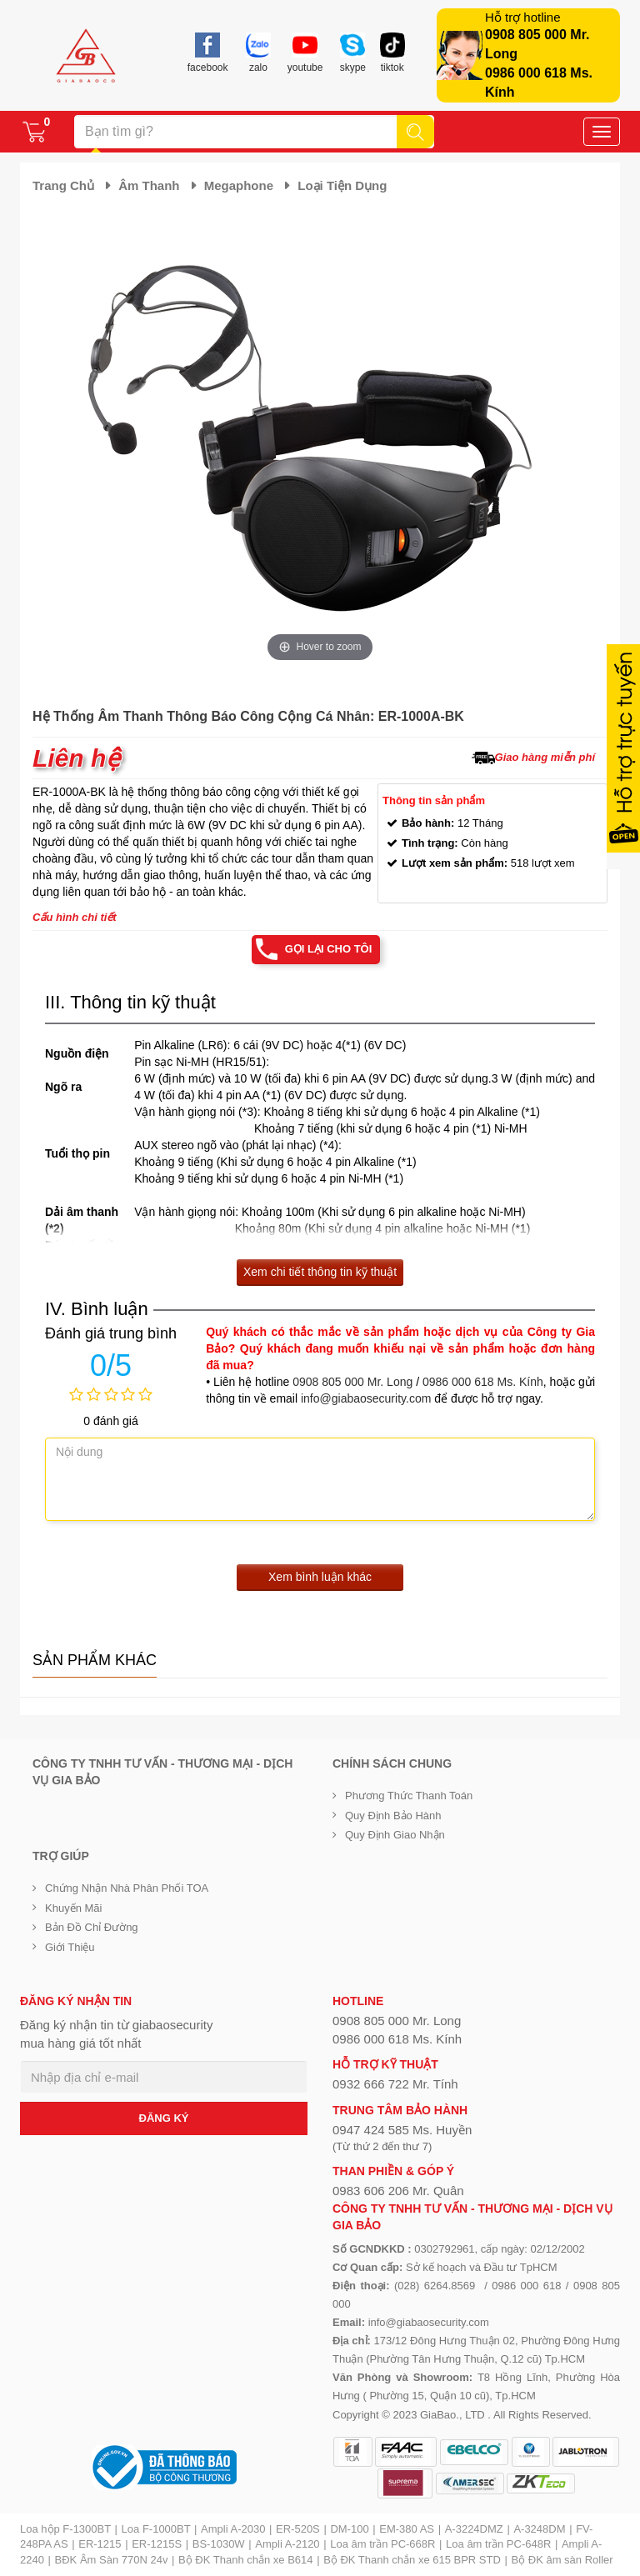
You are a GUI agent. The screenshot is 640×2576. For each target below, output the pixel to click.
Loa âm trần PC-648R (498, 2544)
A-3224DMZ (474, 2529)
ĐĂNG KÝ (164, 2118)
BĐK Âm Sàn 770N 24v (111, 2559)
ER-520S (298, 2529)
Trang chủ (63, 185)
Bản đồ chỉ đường (91, 1927)
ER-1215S (157, 2544)
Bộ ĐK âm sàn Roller (562, 2559)
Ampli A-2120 (287, 2544)
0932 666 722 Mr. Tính (395, 2084)
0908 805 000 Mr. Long (352, 1381)
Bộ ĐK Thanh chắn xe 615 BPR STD (412, 2559)
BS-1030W (218, 2544)
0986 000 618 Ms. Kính (482, 1381)
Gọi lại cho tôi (328, 949)
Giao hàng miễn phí (545, 757)
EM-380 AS (406, 2529)
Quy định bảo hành (393, 1815)
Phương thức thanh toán (408, 1795)
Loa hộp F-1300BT (65, 2529)
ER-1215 (99, 2544)
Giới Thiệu (70, 1947)
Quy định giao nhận (395, 1834)
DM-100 (349, 2529)
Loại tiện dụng (342, 185)
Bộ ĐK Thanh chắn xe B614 (245, 2559)
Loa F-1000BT (156, 2529)
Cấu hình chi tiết (74, 917)
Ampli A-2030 (233, 2529)
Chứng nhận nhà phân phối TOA (126, 1888)
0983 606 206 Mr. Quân (398, 2190)
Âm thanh (148, 185)
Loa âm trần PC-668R (382, 2544)
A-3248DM (539, 2529)
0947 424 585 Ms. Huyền (402, 2130)
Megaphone (238, 185)
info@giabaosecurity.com (366, 1398)
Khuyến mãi (73, 1908)
